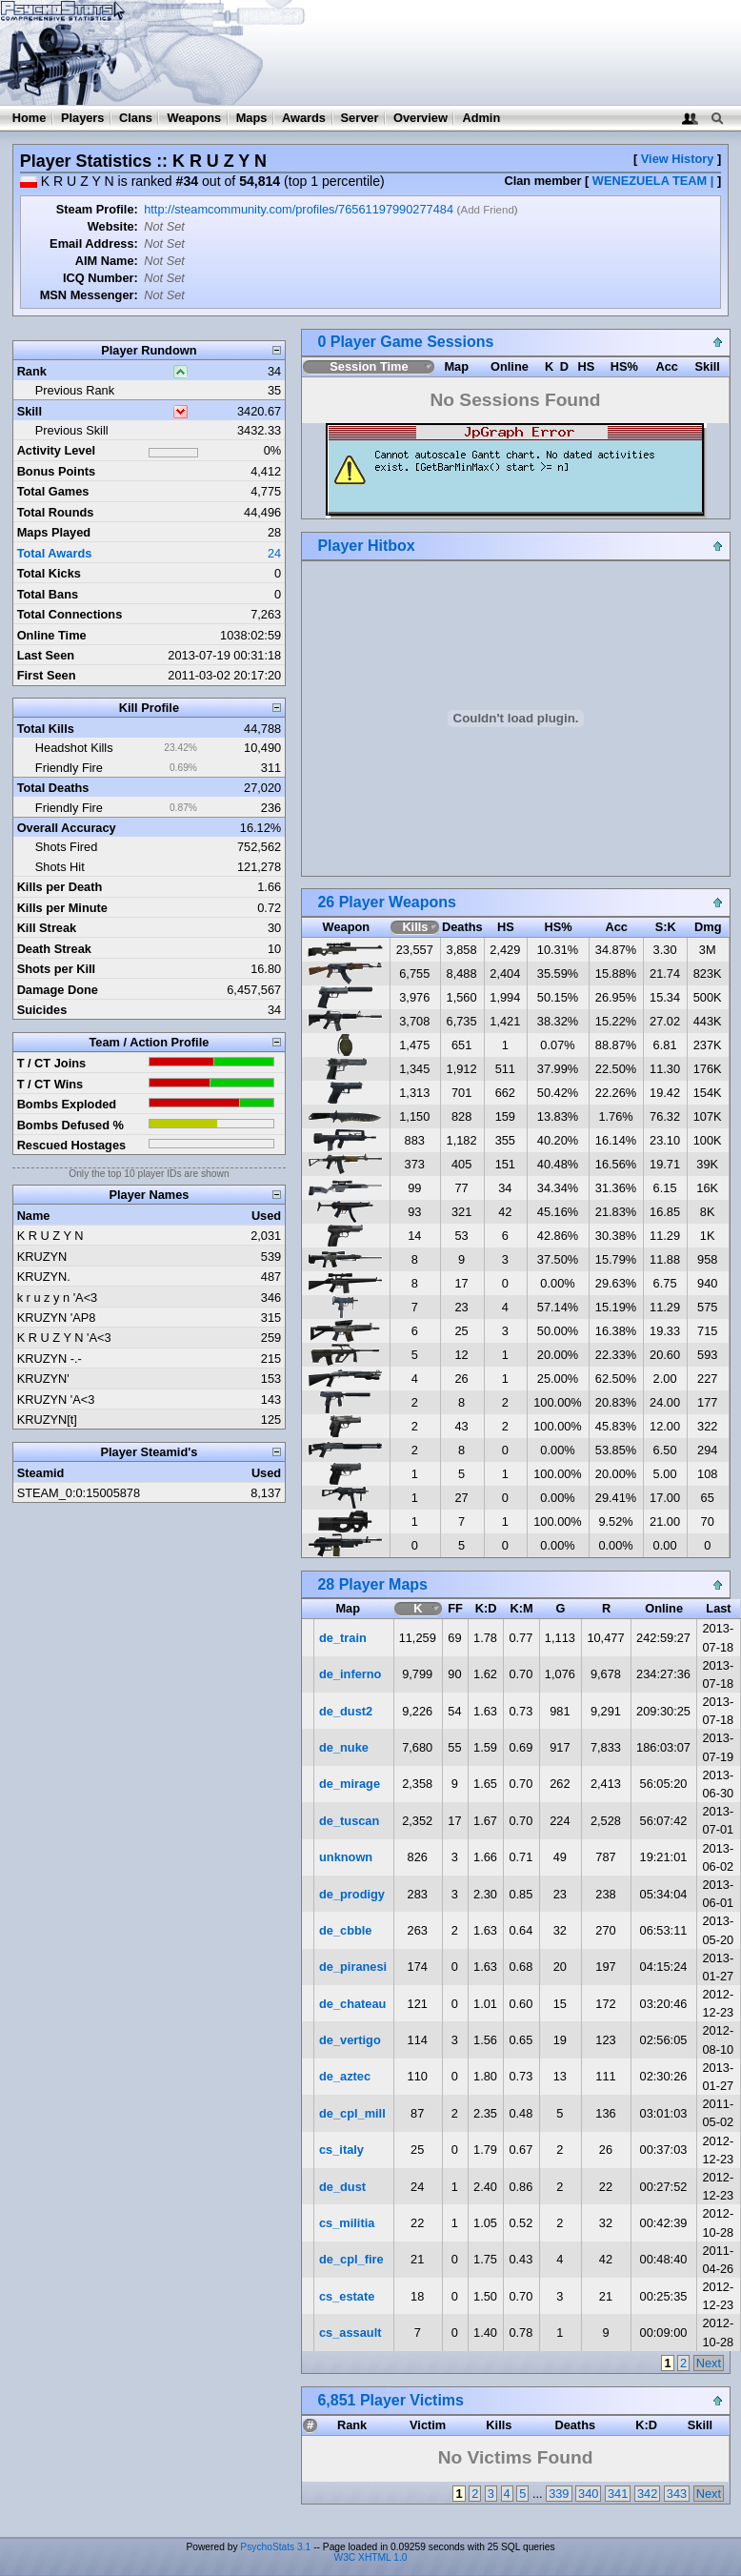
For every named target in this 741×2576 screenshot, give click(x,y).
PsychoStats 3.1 (275, 2547)
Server (360, 118)
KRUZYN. (43, 1276)
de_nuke (344, 1747)
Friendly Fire (69, 768)
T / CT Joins (52, 1063)
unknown (345, 1857)
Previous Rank (74, 390)
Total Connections (70, 614)
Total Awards (54, 553)
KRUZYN (42, 1256)
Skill (29, 411)
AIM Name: (106, 261)
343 (677, 2493)
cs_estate (346, 2296)
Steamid (41, 1473)
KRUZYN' (43, 1378)
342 (647, 2493)
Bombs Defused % (70, 1125)
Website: (113, 226)
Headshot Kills (74, 747)
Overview (420, 118)
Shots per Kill (56, 969)
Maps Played (54, 532)
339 (559, 2493)
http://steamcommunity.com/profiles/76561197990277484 (298, 209)
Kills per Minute (62, 908)
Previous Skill (72, 430)
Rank (32, 371)
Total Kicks (49, 573)
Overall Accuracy (66, 828)
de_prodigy (352, 1894)
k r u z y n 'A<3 (57, 1297)
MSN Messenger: (89, 295)
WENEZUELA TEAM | (653, 180)
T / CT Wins (50, 1084)
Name (33, 1215)
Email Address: (94, 243)
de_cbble (345, 1930)
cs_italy (341, 2149)
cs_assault (350, 2332)
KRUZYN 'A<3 (56, 1399)
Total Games (53, 491)
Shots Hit (60, 867)
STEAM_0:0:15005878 (78, 1493)
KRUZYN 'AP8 (56, 1317)
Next (708, 2363)
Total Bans (47, 594)
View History (677, 159)
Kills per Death (60, 887)
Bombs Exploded (67, 1104)
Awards (304, 118)
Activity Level (56, 450)
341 (618, 2493)
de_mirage (349, 1783)
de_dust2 (345, 1711)
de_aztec (344, 2076)
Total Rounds (55, 512)
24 (274, 553)
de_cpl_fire (351, 2259)
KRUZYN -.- (49, 1358)
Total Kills (45, 728)
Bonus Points (56, 471)
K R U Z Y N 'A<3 (64, 1337)
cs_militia (346, 2223)
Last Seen (45, 655)
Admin (481, 118)
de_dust (342, 2187)
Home (29, 118)
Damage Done (57, 990)
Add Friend (486, 209)
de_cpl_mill (352, 2113)
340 (588, 2493)
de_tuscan (349, 1821)
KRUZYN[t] (47, 1419)
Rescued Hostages (72, 1145)
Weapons (194, 118)
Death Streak (54, 949)
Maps (252, 118)
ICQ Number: (100, 278)
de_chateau (352, 2004)
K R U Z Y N (50, 1235)
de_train (343, 1638)
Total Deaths (53, 788)
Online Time (52, 635)
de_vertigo (350, 2040)
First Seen (46, 675)
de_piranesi (353, 1966)
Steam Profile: (97, 209)
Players (83, 118)
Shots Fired (66, 847)
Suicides (42, 1010)
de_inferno (350, 1674)
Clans (135, 118)
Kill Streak (47, 928)
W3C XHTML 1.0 (371, 2557)
